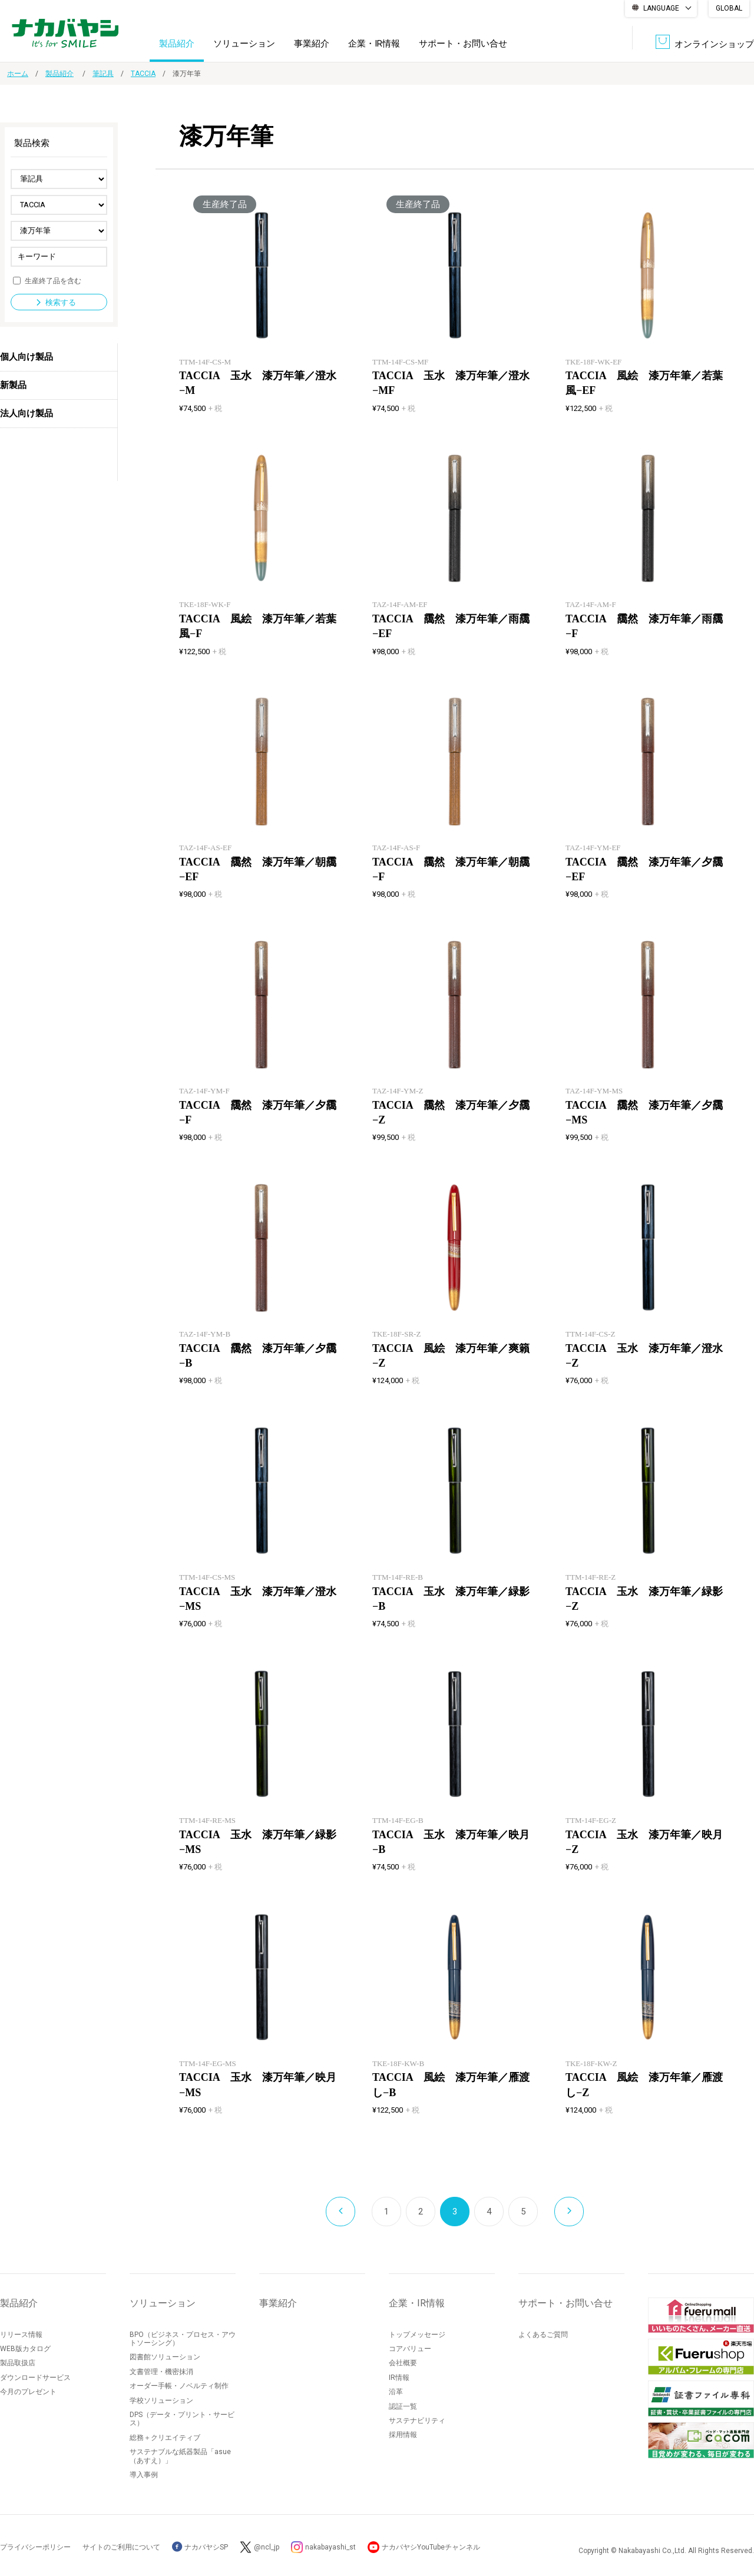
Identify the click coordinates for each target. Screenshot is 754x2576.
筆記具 (103, 73)
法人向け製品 (26, 413)
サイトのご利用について (121, 2547)
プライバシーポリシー (35, 2547)
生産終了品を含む (53, 280)
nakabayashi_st (330, 2547)
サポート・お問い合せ (463, 43)
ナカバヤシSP (200, 2547)
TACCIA (143, 73)
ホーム (17, 73)
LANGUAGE (661, 8)
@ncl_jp (266, 2547)
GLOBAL (729, 8)
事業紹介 (311, 43)
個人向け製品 (26, 357)
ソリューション (244, 43)
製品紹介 (176, 43)
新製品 (13, 385)
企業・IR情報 (374, 43)
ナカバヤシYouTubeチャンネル (431, 2547)
